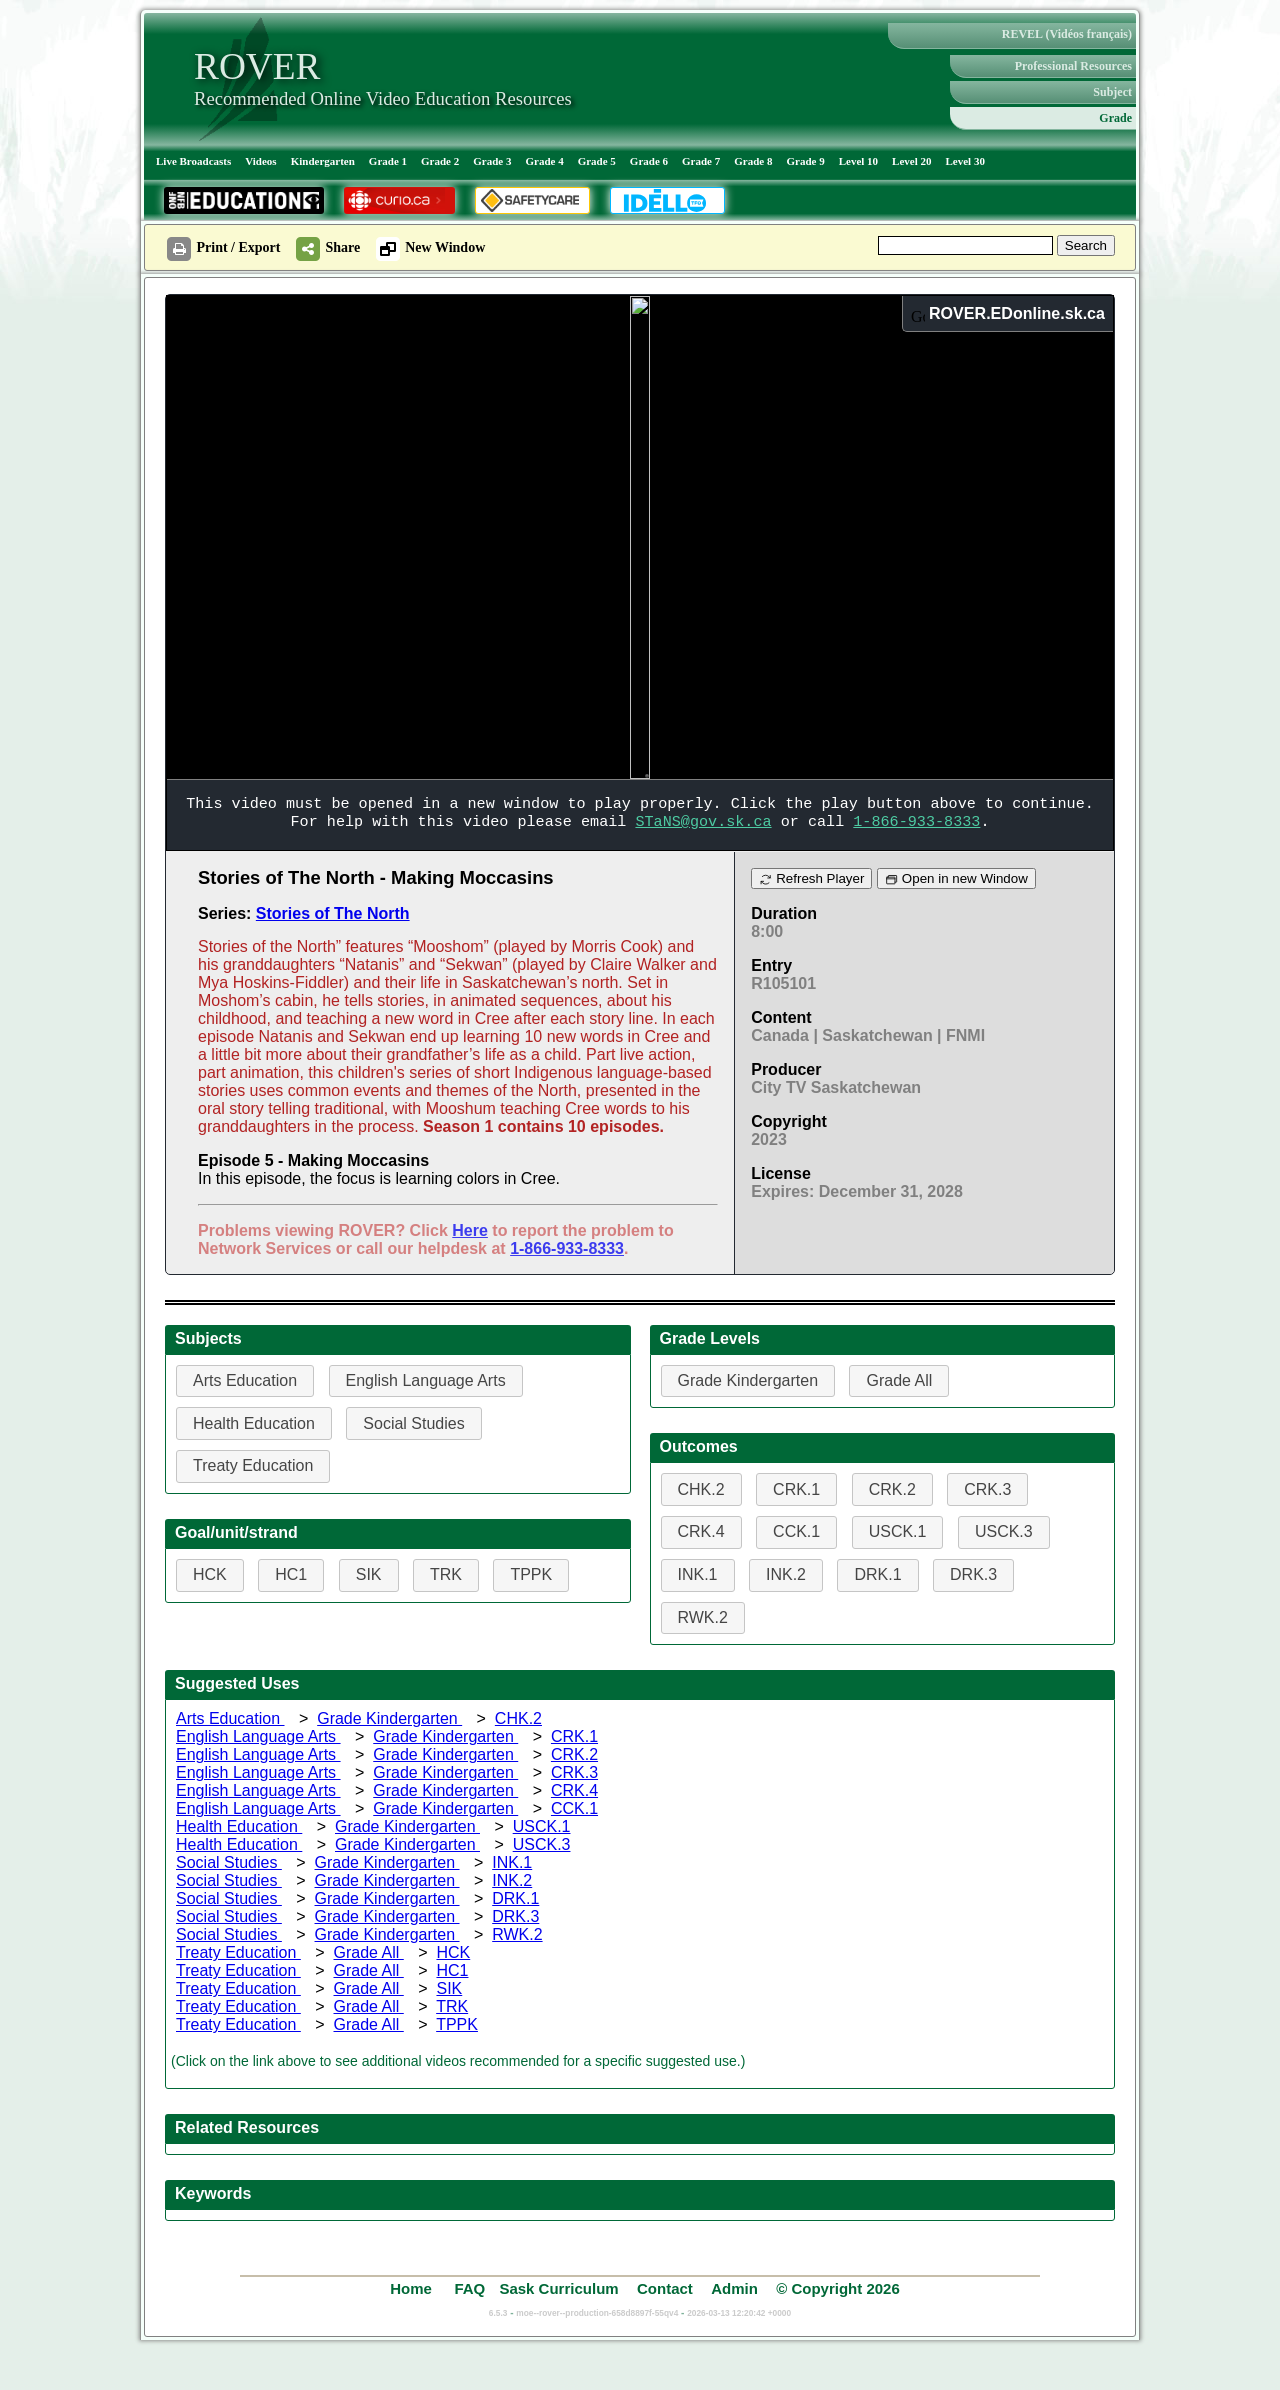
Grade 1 (388, 161)
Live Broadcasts (193, 161)
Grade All (369, 1952)
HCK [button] (210, 1574)
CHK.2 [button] (701, 1489)
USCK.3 (542, 1844)
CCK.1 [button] (796, 1531)
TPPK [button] (531, 1574)
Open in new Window (956, 878)
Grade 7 (701, 161)
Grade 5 (597, 161)
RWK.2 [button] (703, 1617)
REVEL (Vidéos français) (1067, 34)
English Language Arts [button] (426, 1380)
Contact (665, 2288)
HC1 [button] (291, 1574)
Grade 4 (544, 161)
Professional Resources (1073, 66)
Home (413, 2288)
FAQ (469, 2288)
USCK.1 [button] (898, 1531)
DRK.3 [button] (973, 1574)
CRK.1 (574, 1736)
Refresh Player (811, 878)
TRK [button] (446, 1574)
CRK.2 (574, 1754)
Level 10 (858, 161)
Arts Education (230, 1718)
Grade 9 (805, 161)
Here (470, 1230)
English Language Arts (258, 1736)
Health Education (239, 1826)
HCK (453, 1952)
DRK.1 (515, 1898)
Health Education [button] (254, 1423)
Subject (1112, 92)
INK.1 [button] (698, 1574)
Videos (260, 161)
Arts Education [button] (245, 1380)
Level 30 (965, 161)
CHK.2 (518, 1718)
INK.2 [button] (786, 1574)
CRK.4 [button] (701, 1531)
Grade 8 (753, 161)
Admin (734, 2288)
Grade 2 (440, 161)
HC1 (452, 1970)
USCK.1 (542, 1826)
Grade (1115, 118)
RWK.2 (517, 1934)
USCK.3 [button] (1004, 1531)
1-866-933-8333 (567, 1248)
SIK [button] (369, 1574)
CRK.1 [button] (796, 1489)
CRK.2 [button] (892, 1489)
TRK (452, 2006)
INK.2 (512, 1880)
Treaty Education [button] (253, 1465)
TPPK (457, 2024)
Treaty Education (238, 1952)
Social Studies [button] (413, 1423)
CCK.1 (574, 1808)
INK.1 (512, 1862)
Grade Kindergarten (389, 1718)
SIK (449, 1988)
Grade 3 (492, 161)
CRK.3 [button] (987, 1489)
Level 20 (911, 161)
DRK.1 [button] (877, 1574)
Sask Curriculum (558, 2288)
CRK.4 (574, 1790)
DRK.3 (515, 1916)
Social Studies (229, 1862)
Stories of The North (333, 913)
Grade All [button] (899, 1380)
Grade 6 (649, 161)
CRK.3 (574, 1772)
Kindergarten (323, 161)
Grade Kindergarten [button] (748, 1380)
